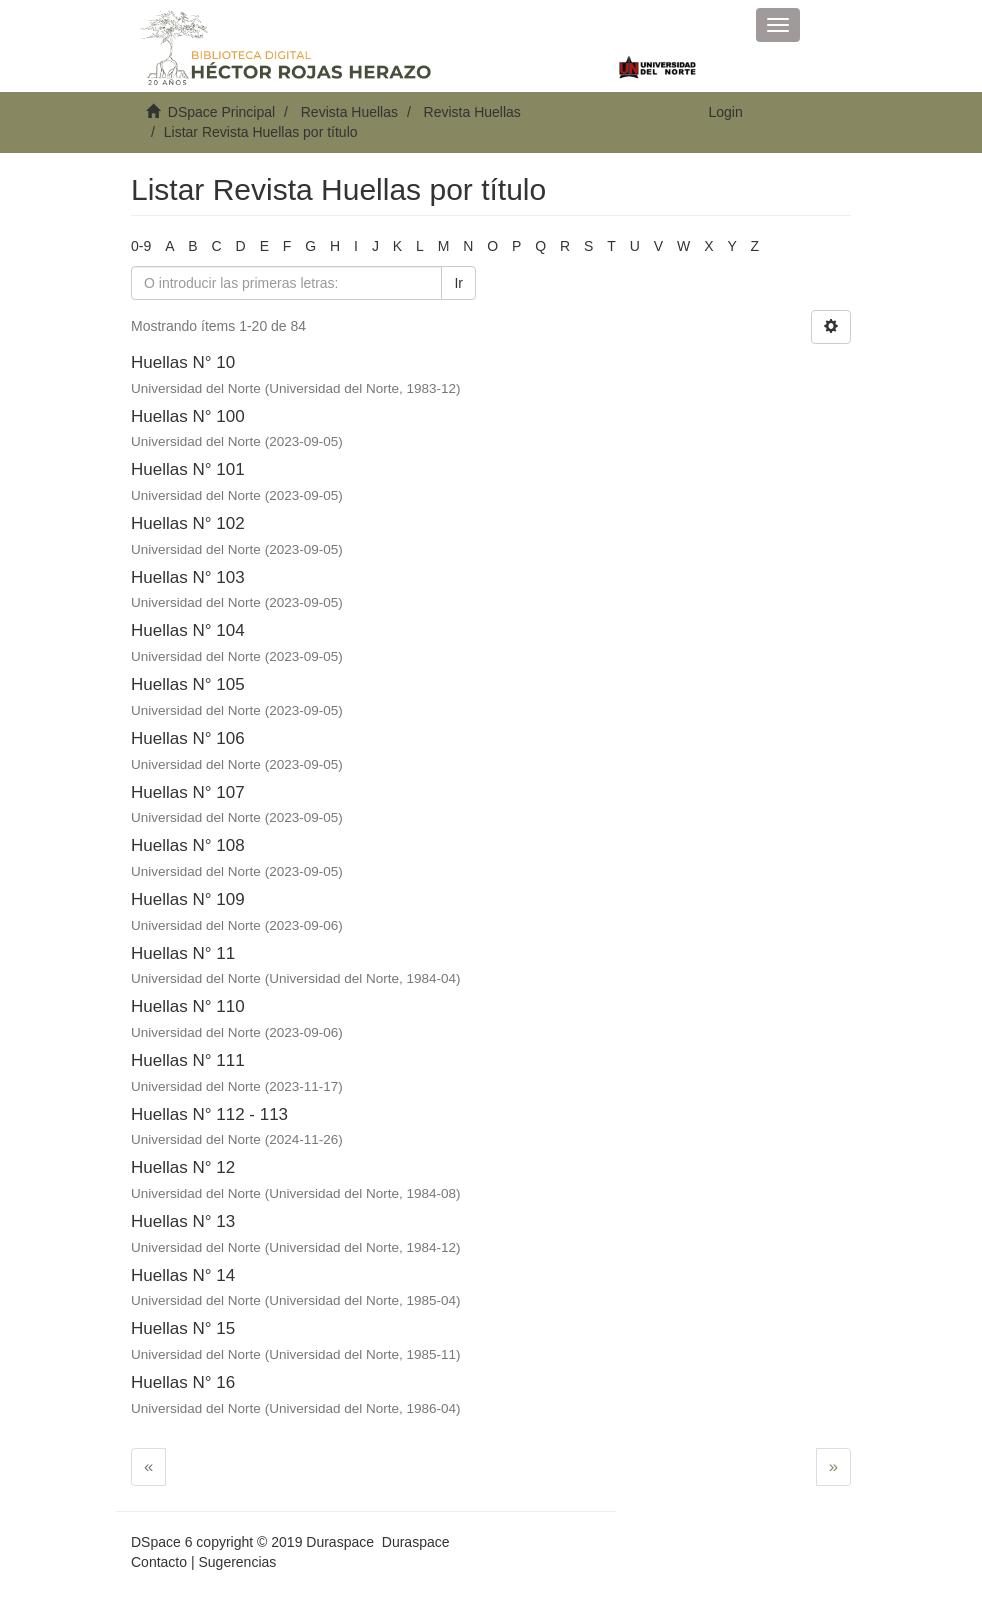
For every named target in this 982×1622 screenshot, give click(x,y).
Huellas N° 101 (188, 469)
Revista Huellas (349, 112)
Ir (458, 283)
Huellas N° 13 (183, 1221)
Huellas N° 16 (183, 1382)
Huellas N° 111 (188, 1060)
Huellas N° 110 (188, 1006)
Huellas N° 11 (183, 953)
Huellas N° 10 (183, 362)
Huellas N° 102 (188, 523)
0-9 (141, 246)
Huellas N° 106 (188, 738)
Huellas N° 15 (183, 1328)
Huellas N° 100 (188, 416)
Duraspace (416, 1542)
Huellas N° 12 (183, 1167)
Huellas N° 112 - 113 (209, 1114)
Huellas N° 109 (188, 899)
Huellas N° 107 (188, 792)
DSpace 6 (161, 1542)
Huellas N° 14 (183, 1275)
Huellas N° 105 (188, 684)
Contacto (159, 1562)
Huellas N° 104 (188, 630)
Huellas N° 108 (188, 845)
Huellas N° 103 (188, 577)
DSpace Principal (221, 112)
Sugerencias (237, 1562)
